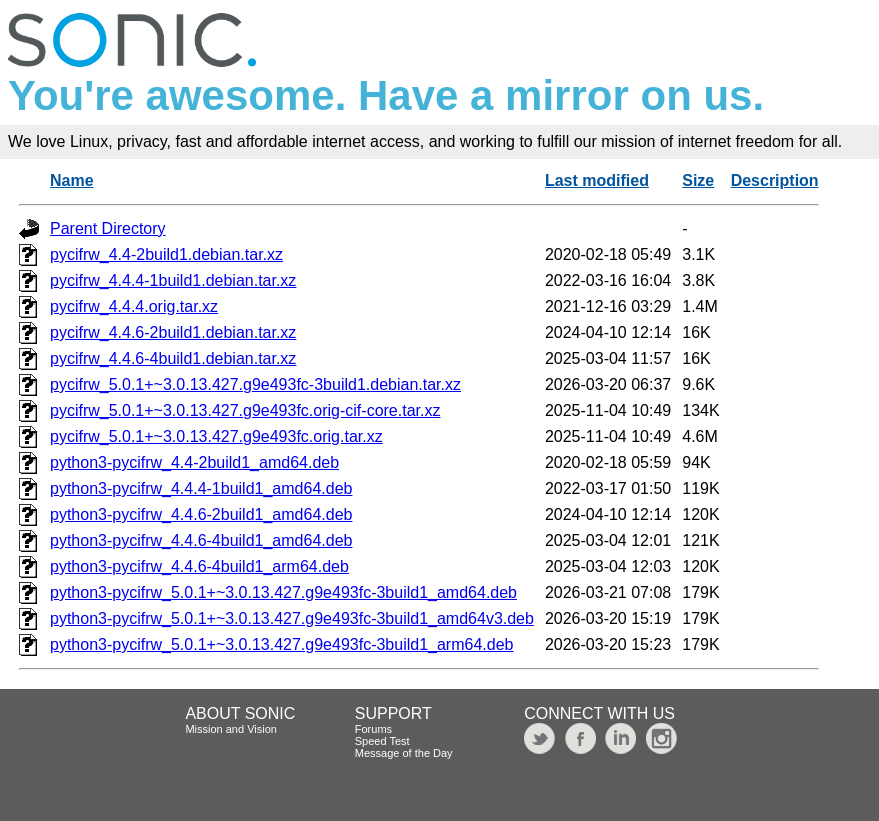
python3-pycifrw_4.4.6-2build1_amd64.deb (201, 514)
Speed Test (382, 741)
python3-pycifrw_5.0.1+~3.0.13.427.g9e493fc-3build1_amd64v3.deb (292, 618)
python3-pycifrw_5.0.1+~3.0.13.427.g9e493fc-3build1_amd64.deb (283, 592)
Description (775, 180)
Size (698, 180)
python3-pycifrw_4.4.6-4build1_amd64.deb (201, 540)
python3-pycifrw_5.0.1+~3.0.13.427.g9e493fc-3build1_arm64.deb (281, 644)
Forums (373, 729)
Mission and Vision (231, 729)
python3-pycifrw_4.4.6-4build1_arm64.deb (199, 566)
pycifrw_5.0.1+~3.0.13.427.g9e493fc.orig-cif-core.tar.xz (245, 410)
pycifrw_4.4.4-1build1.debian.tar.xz (173, 280)
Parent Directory (108, 228)
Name (72, 180)
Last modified (597, 180)
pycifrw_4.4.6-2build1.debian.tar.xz (173, 332)
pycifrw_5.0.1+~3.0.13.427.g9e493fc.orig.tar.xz (216, 436)
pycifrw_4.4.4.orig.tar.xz (134, 306)
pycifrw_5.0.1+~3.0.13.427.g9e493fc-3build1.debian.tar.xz (255, 384)
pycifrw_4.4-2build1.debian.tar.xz (166, 254)
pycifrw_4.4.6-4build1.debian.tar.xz (173, 358)
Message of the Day (404, 753)
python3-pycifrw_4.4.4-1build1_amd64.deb (201, 488)
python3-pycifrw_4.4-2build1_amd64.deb (194, 462)
